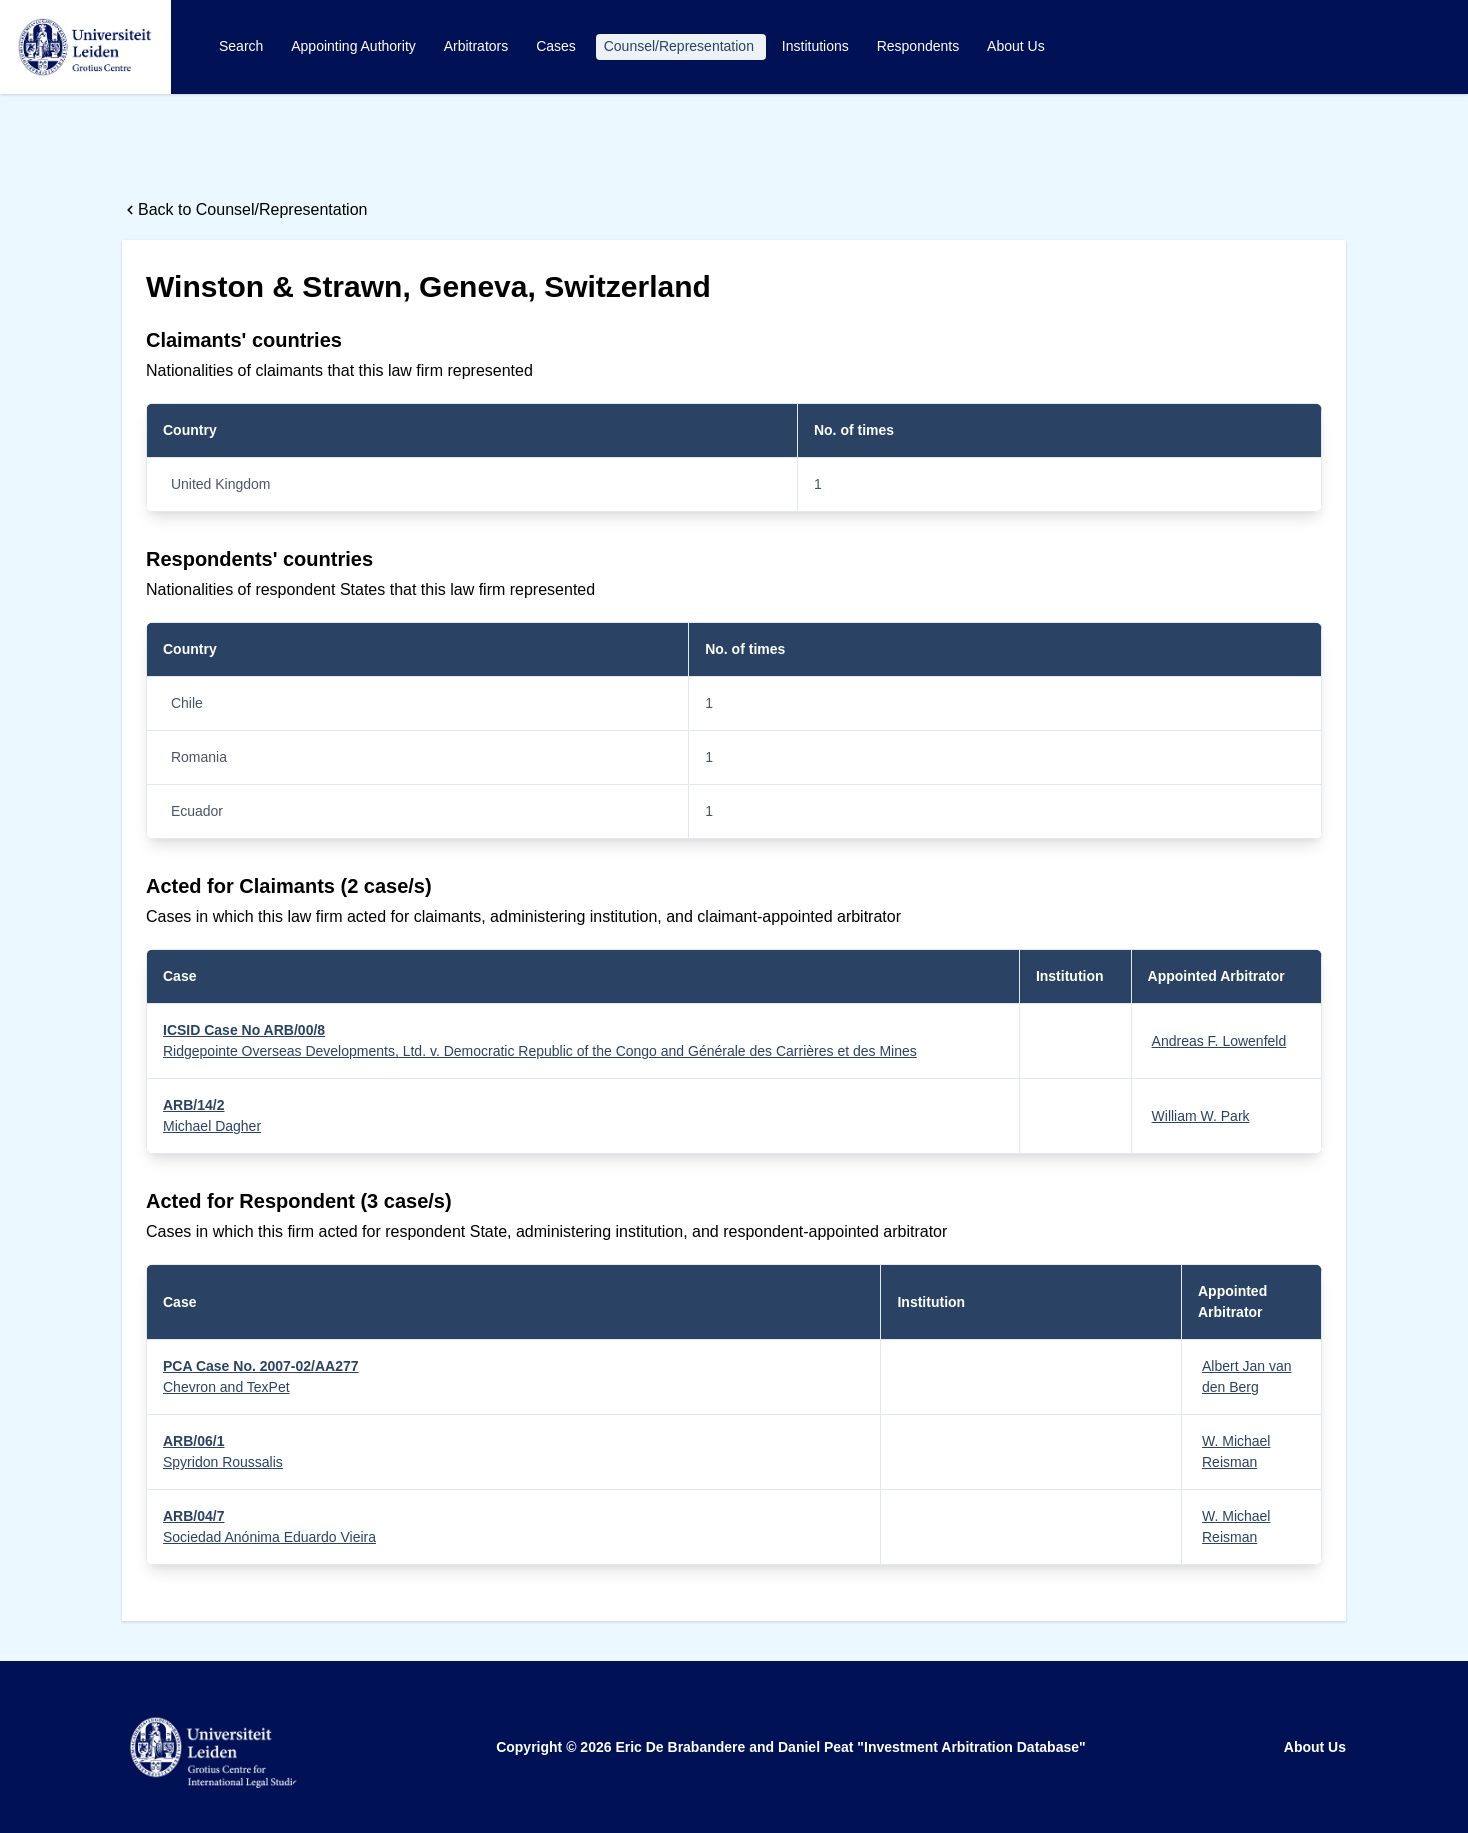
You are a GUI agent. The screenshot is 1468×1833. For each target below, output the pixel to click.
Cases (558, 46)
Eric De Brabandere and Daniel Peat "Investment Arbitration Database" (850, 1747)
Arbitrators (478, 46)
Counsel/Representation (681, 46)
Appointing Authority (355, 46)
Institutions (817, 46)
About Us (1016, 46)
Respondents (920, 46)
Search (243, 46)
